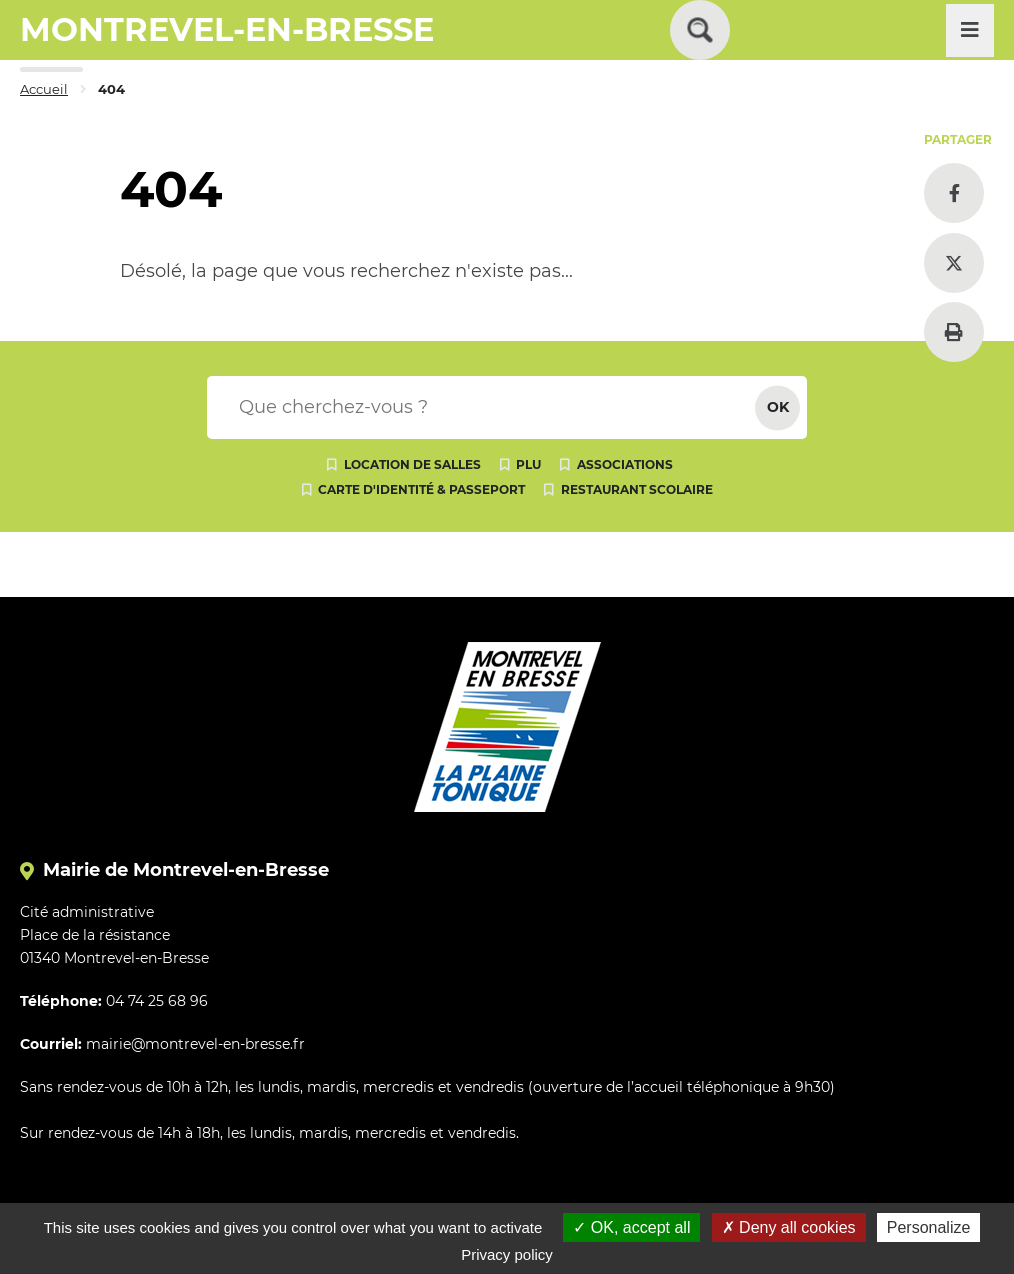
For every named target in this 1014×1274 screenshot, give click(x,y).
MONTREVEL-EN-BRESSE (227, 29)
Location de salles (412, 464)
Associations (625, 464)
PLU (528, 464)
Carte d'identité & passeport (421, 489)
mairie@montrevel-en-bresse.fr (195, 1044)
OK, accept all (631, 1227)
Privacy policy (507, 1254)
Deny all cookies (789, 1227)
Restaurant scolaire (637, 489)
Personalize (929, 1227)
